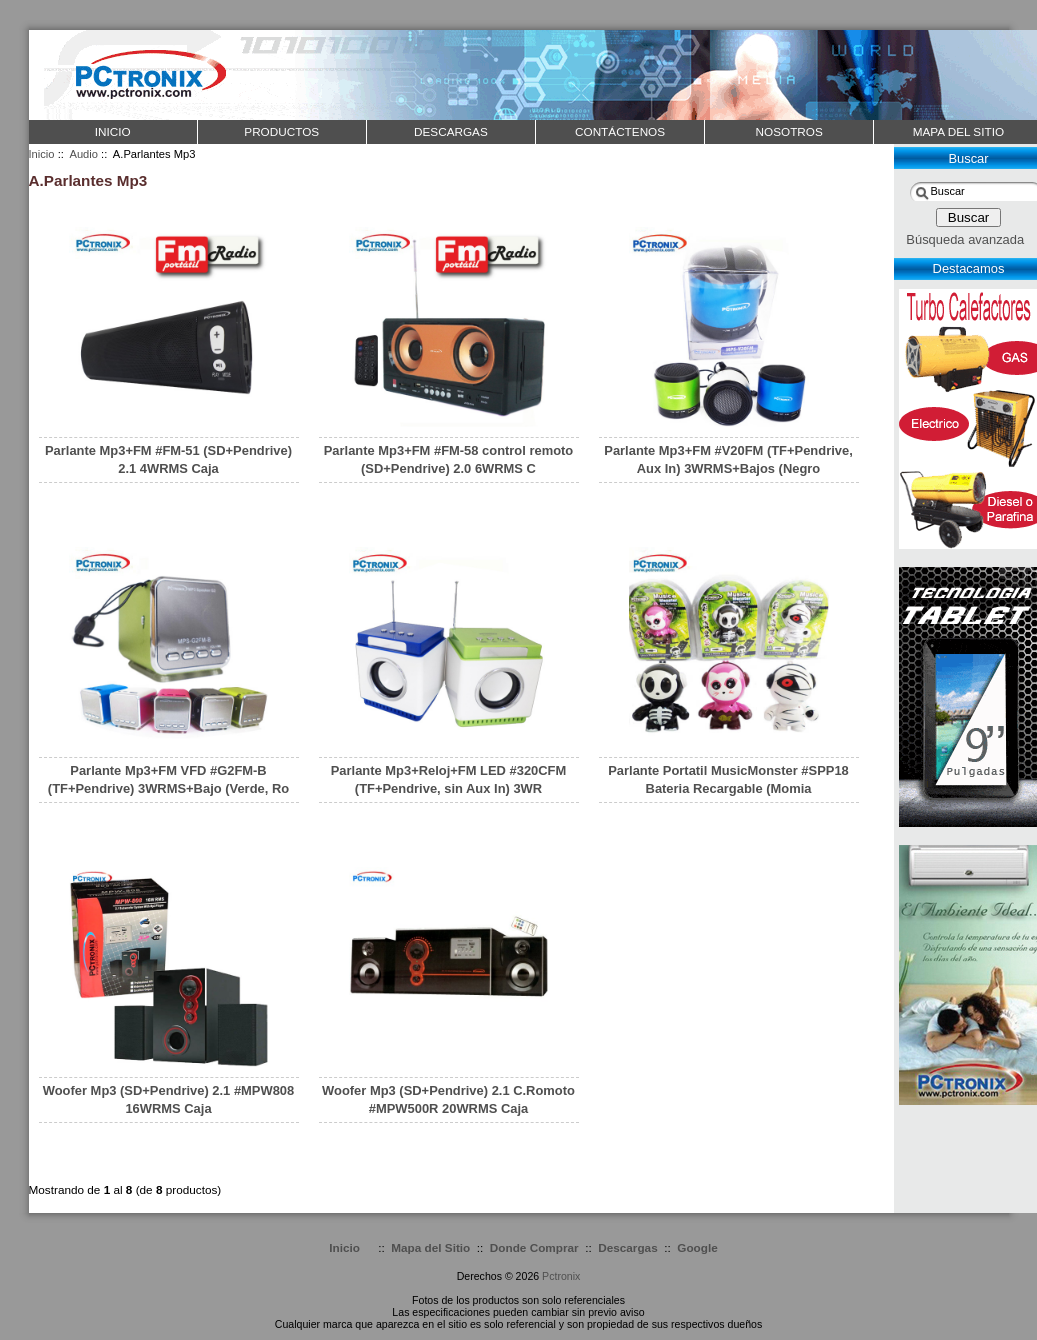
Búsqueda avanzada (965, 239)
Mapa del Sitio (430, 1247)
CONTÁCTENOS (620, 131)
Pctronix (561, 1276)
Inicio (113, 131)
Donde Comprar (534, 1247)
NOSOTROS (789, 131)
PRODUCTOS (281, 131)
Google (697, 1247)
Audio (83, 154)
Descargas (627, 1247)
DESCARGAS (451, 131)
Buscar (968, 158)
